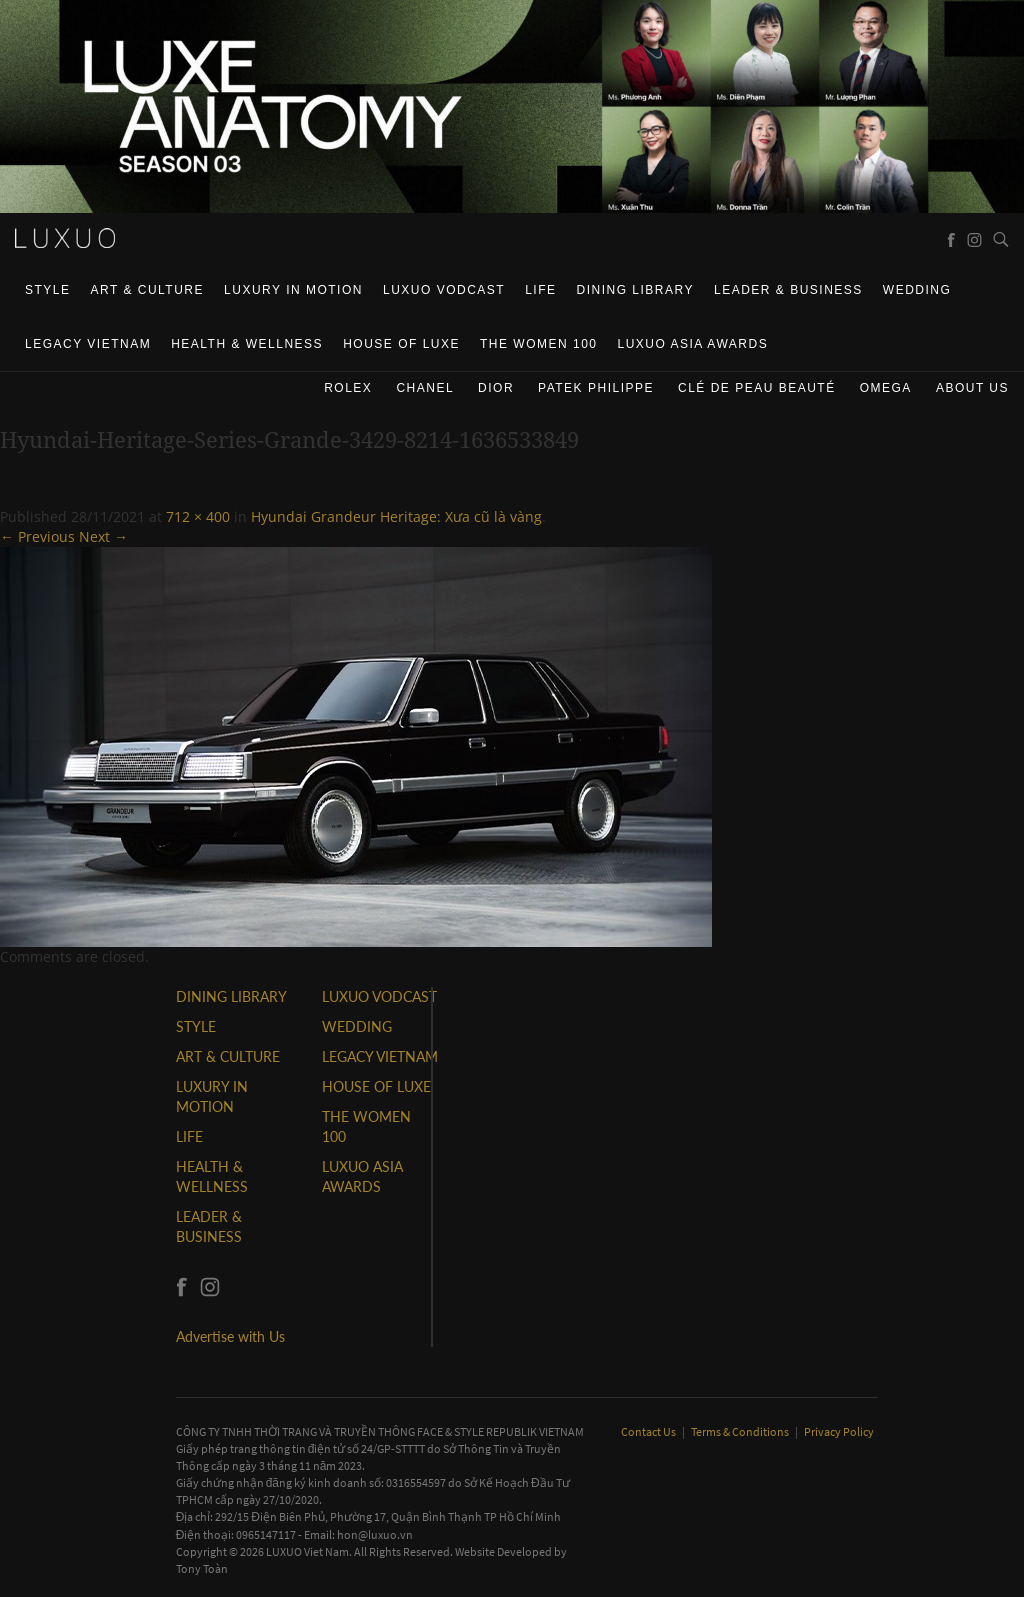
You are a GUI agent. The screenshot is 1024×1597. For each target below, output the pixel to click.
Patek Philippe (596, 388)
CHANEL (425, 388)
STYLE (48, 290)
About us (972, 388)
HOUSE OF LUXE (401, 344)
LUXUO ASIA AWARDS (693, 344)
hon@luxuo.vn (375, 1534)
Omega (886, 388)
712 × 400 (198, 516)
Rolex (348, 388)
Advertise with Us (230, 1336)
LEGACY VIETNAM (88, 344)
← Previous (37, 536)
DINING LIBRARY (635, 290)
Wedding (917, 290)
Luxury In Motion (293, 290)
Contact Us (649, 1431)
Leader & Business (788, 290)
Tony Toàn (202, 1568)
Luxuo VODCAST (444, 290)
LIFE (540, 290)
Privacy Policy (839, 1431)
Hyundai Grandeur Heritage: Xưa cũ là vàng (396, 516)
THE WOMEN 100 (539, 344)
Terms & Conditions (741, 1431)
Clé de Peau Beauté (757, 388)
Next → (103, 536)
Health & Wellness (247, 344)
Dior (496, 388)
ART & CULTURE (148, 290)
